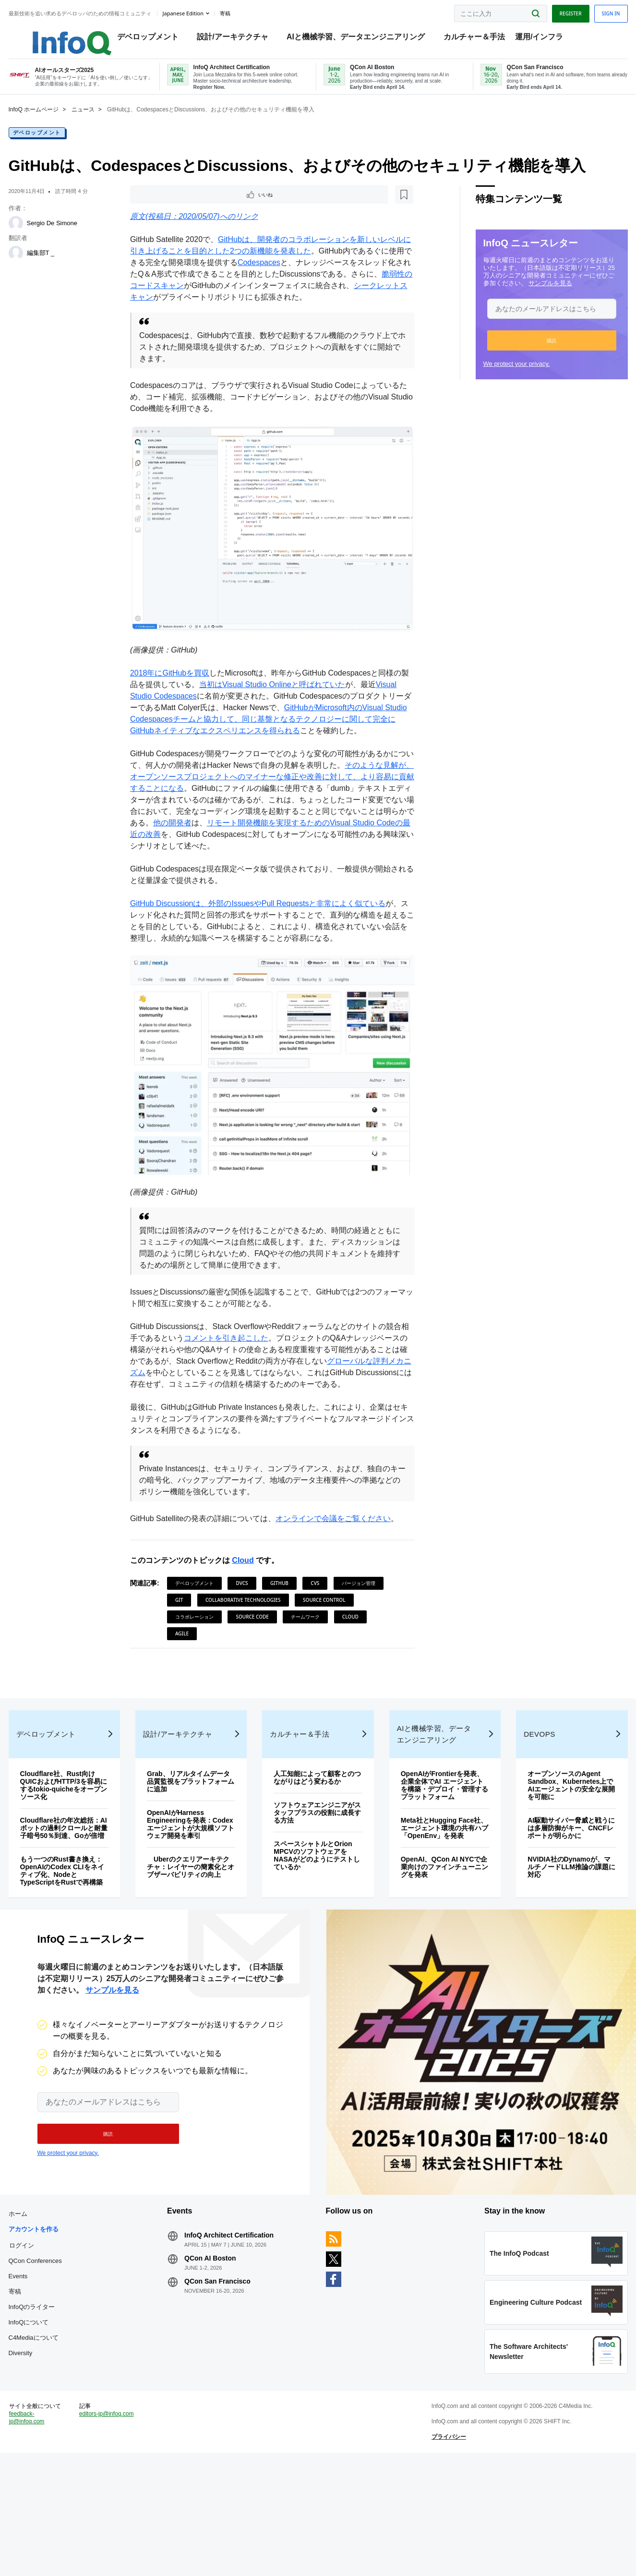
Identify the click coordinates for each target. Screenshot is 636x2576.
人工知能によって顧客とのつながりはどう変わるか (315, 1833)
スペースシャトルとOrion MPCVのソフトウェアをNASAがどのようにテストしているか (318, 1915)
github (286, 1601)
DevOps (527, 1786)
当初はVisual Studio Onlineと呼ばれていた (294, 690)
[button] (531, 354)
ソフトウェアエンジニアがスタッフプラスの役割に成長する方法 (315, 1872)
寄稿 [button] (245, 11)
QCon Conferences (55, 2351)
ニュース (103, 123)
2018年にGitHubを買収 (176, 679)
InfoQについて (49, 2412)
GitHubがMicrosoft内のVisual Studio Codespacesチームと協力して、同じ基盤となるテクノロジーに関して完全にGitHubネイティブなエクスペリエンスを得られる (272, 724)
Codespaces (296, 278)
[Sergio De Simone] (36, 237)
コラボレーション (266, 1635)
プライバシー (442, 2549)
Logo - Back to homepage (68, 35)
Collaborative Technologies (306, 1618)
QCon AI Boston (220, 2348)
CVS (322, 1601)
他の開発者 (302, 840)
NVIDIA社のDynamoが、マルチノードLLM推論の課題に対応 (554, 1919)
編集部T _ (61, 266)
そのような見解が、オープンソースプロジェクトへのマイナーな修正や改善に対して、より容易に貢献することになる (271, 794)
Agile (278, 1651)
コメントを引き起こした (248, 1345)
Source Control (203, 1635)
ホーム (38, 2304)
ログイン (41, 2335)
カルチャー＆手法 (479, 39)
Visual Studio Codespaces (182, 702)
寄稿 (35, 2381)
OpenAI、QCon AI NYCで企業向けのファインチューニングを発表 (436, 1934)
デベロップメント (152, 39)
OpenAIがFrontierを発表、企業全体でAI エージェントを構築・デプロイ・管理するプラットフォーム (434, 1841)
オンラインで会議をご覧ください (339, 1537)
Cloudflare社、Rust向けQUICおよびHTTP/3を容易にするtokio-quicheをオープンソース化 (80, 1837)
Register (550, 11)
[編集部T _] (36, 267)
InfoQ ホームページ (54, 123)
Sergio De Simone (72, 237)
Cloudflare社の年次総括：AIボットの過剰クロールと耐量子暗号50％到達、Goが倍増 (80, 1884)
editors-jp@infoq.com (113, 2530)
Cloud (250, 1578)
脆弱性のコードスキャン (210, 301)
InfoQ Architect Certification (239, 2325)
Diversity (41, 2443)
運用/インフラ (544, 39)
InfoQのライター (52, 2397)
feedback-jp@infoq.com (47, 2538)
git (242, 1618)
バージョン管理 (199, 1618)
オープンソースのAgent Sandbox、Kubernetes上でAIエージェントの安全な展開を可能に (555, 1837)
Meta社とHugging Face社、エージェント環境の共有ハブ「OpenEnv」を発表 (434, 1891)
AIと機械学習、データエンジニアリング (360, 39)
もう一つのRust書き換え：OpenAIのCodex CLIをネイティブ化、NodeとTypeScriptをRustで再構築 (79, 1934)
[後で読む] (196, 209)
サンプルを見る (530, 297)
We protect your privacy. (496, 377)
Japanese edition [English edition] (203, 11)
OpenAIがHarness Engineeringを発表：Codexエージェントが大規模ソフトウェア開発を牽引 (196, 1880)
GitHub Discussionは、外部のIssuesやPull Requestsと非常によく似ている (265, 921)
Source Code (324, 1635)
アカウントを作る (54, 2319)
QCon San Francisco (227, 2371)
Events (38, 2366)
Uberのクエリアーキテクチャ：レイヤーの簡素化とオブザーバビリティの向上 (197, 1930)
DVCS (249, 1601)
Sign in (590, 11)
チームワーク (196, 1651)
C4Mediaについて (54, 2427)
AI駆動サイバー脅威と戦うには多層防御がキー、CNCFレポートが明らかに (555, 1880)
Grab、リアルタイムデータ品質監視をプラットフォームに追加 (197, 1833)
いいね (163, 209)
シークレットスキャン (190, 313)
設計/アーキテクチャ (237, 39)
